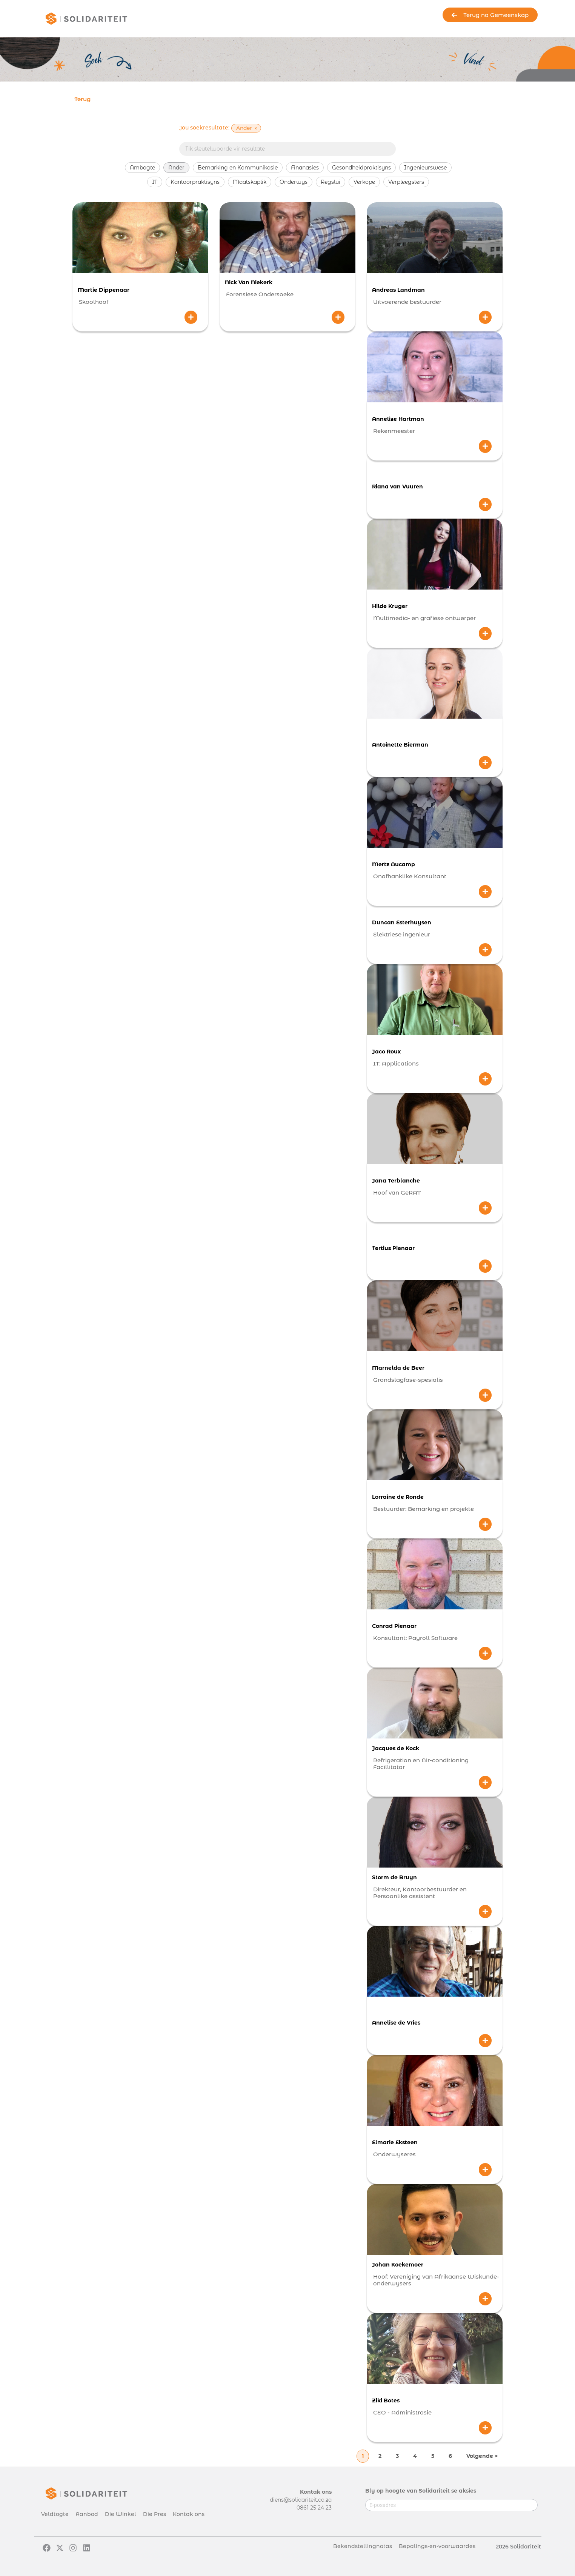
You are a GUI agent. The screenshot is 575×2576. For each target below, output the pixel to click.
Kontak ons (188, 2514)
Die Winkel (120, 2514)
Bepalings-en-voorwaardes (437, 2546)
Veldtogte (55, 2514)
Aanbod (86, 2514)
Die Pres (154, 2514)
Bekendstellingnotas (362, 2546)
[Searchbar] (287, 149)
